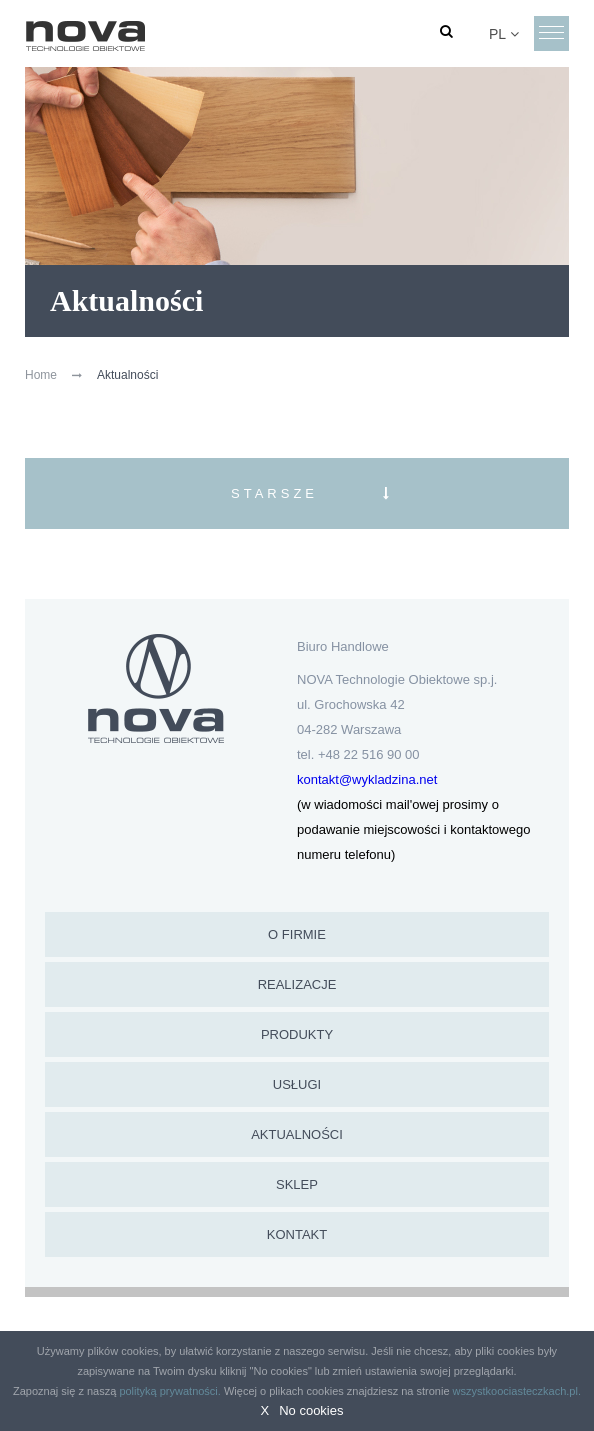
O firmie (297, 934)
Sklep (297, 1184)
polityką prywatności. (170, 1391)
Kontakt (297, 1234)
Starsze (274, 493)
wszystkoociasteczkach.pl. (517, 1391)
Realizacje (297, 984)
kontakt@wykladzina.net (367, 779)
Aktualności (297, 1134)
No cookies (311, 1410)
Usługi (297, 1084)
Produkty (297, 1034)
